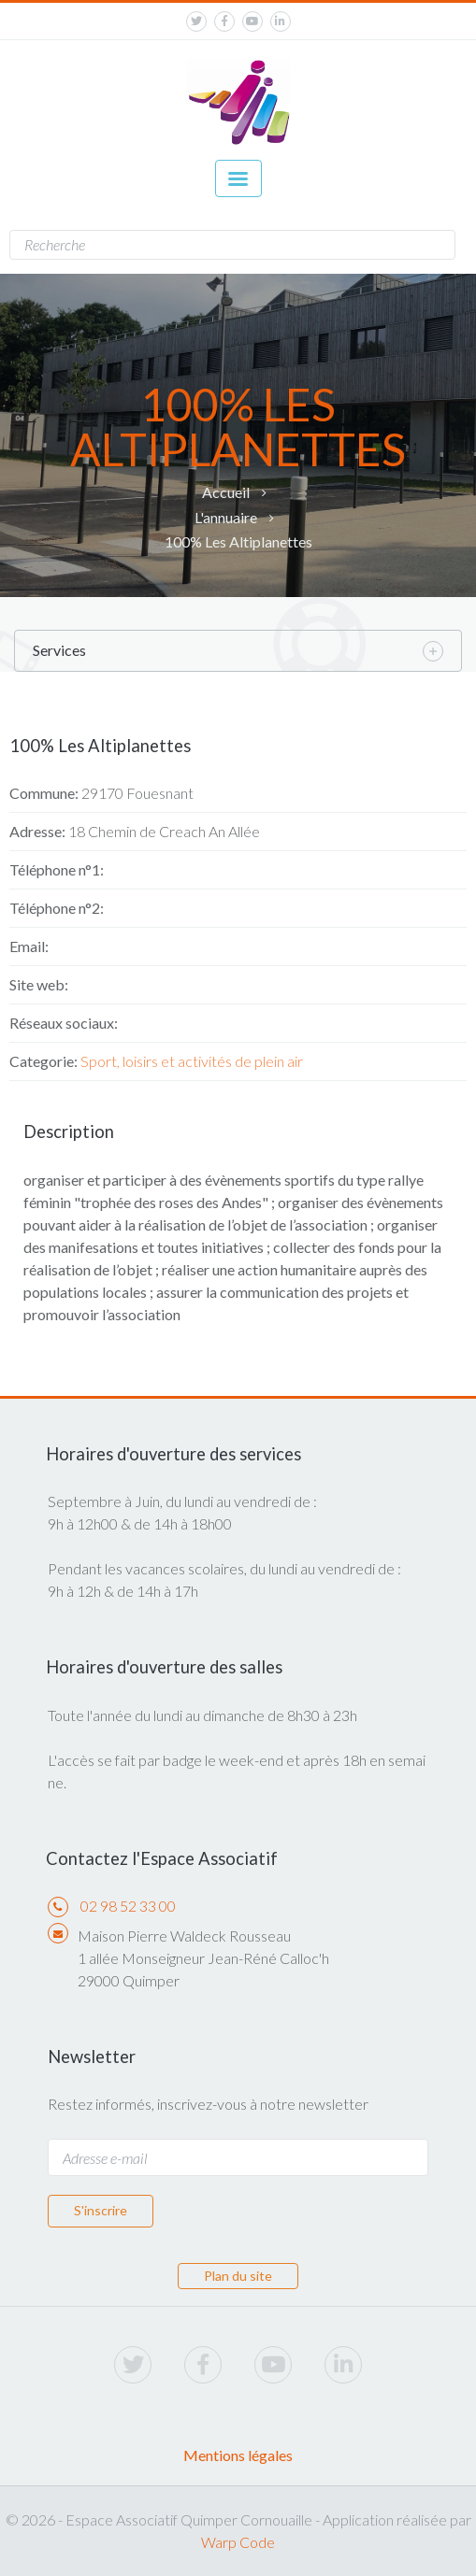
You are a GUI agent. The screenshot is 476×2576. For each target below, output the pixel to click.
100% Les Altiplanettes (238, 541)
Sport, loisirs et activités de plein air (191, 1061)
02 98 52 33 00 (128, 1905)
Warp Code (238, 2542)
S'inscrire (100, 2210)
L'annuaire (226, 517)
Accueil (226, 492)
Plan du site (238, 2276)
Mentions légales (238, 2455)
